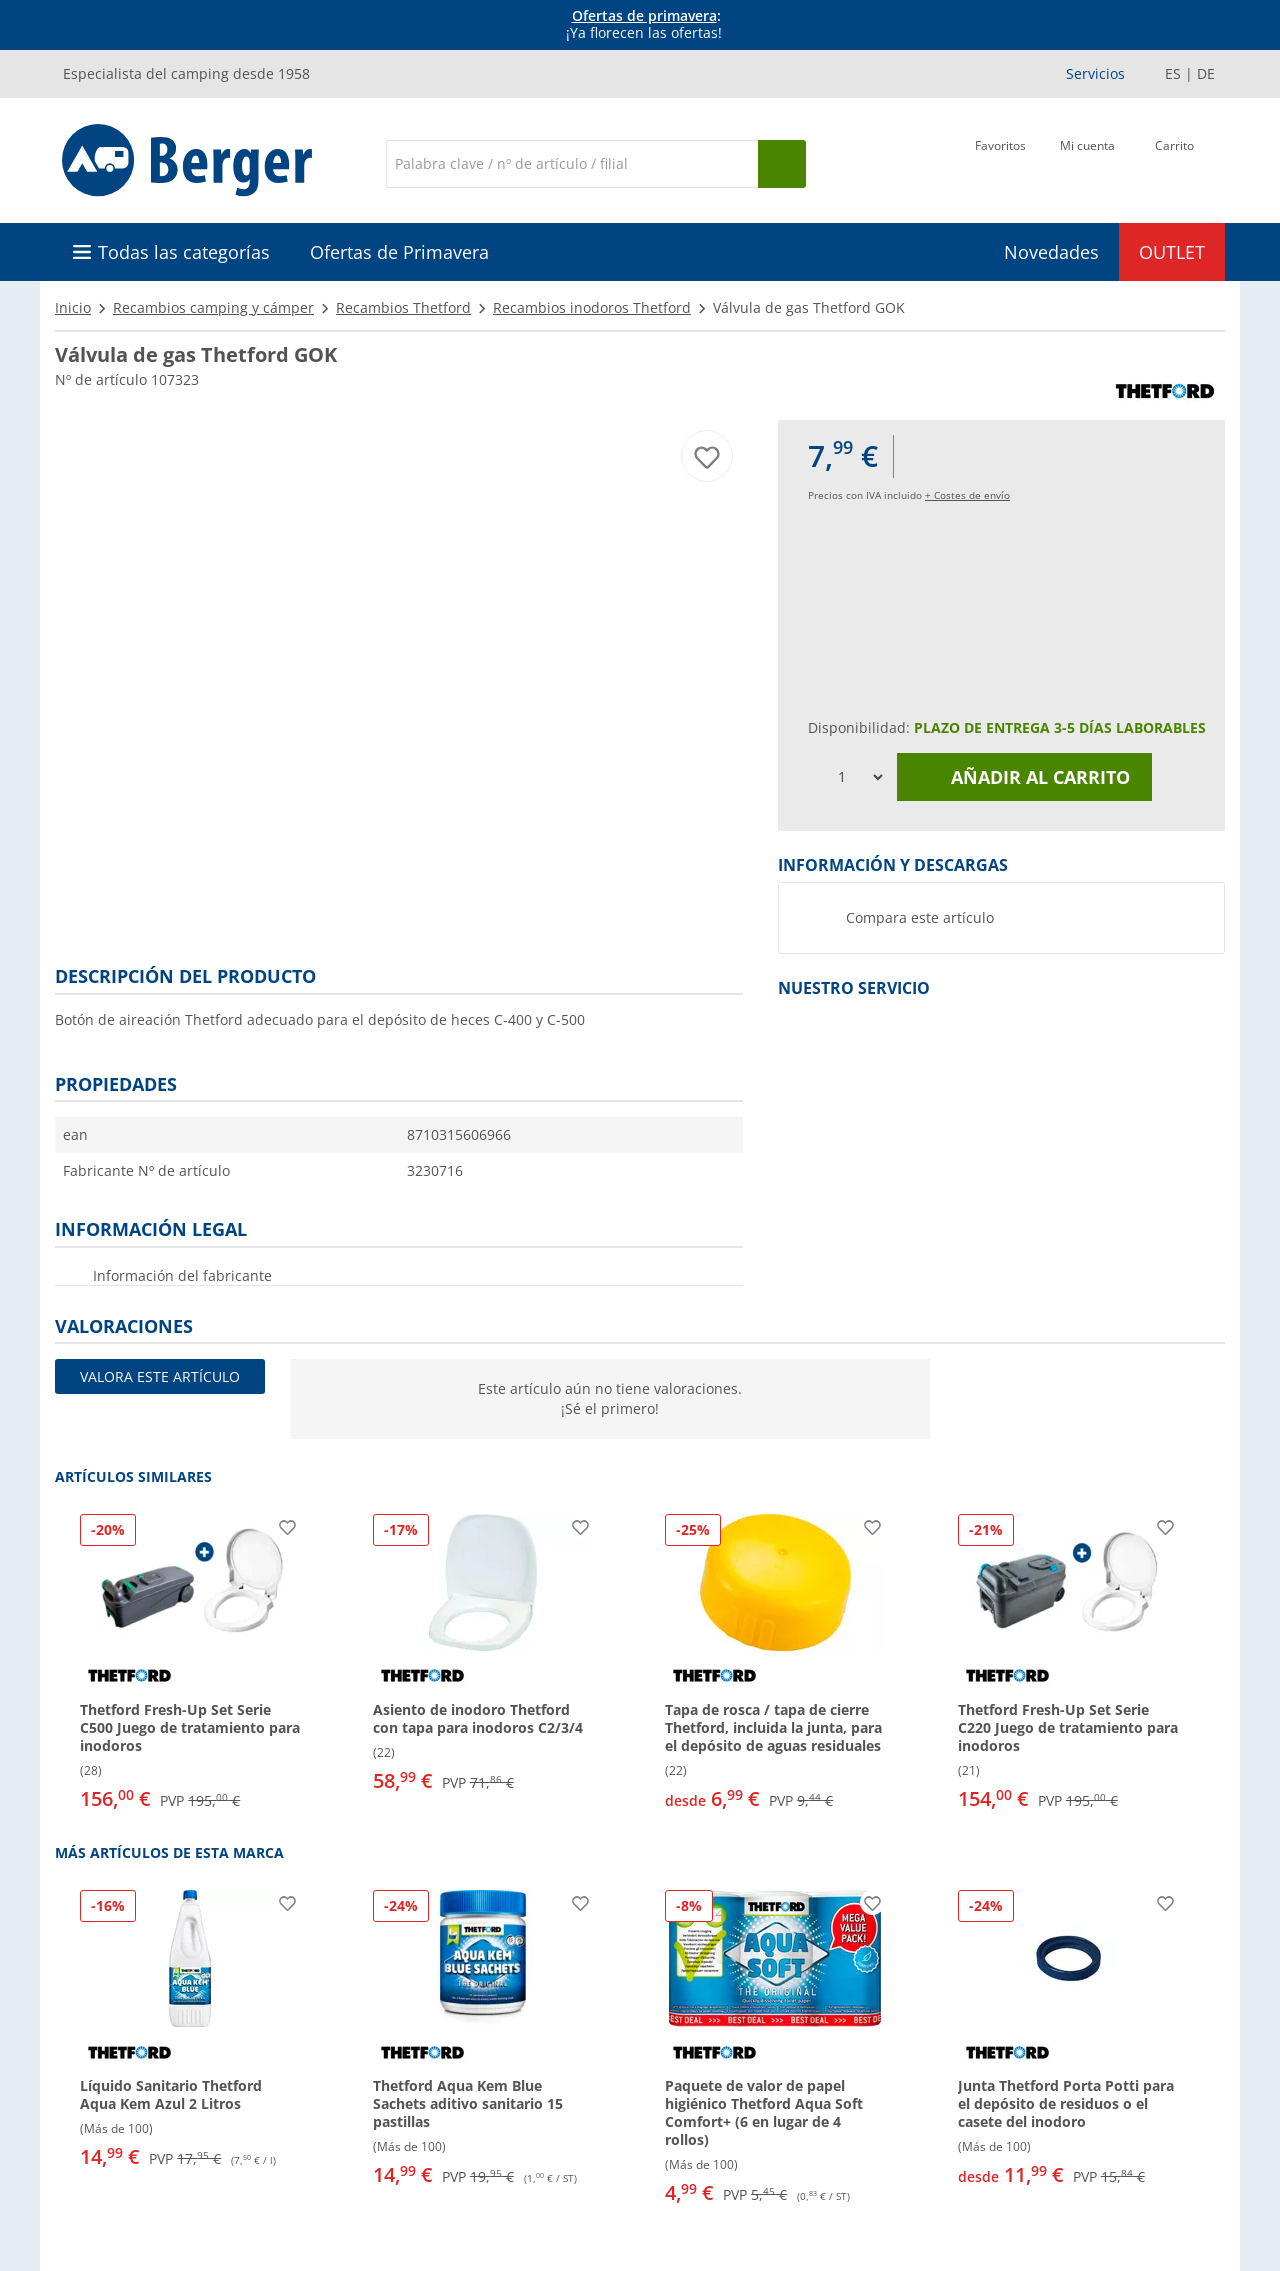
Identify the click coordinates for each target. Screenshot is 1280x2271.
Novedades (1051, 252)
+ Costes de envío (967, 495)
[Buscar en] (572, 164)
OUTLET (1172, 252)
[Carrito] (1174, 162)
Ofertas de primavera (644, 15)
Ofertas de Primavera (399, 252)
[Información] (644, 25)
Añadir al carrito (1025, 777)
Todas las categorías (184, 252)
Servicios (1095, 73)
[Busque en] (782, 164)
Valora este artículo (160, 1376)
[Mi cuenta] (1087, 162)
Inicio (73, 307)
